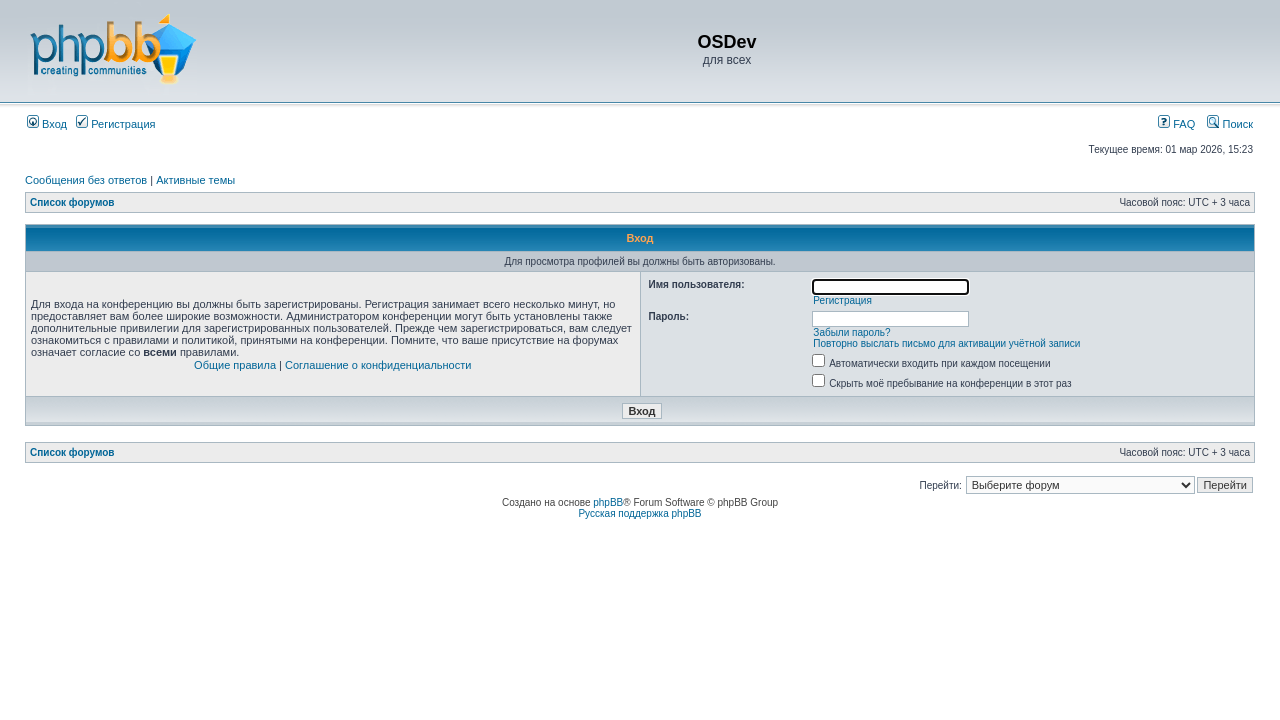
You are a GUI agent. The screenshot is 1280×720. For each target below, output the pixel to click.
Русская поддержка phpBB (639, 513)
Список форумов (72, 202)
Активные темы (195, 180)
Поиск (1230, 124)
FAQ (1176, 124)
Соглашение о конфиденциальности (378, 365)
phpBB (608, 502)
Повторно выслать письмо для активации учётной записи (946, 343)
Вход (47, 124)
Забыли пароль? (851, 332)
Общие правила (235, 365)
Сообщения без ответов (86, 180)
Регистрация (115, 124)
